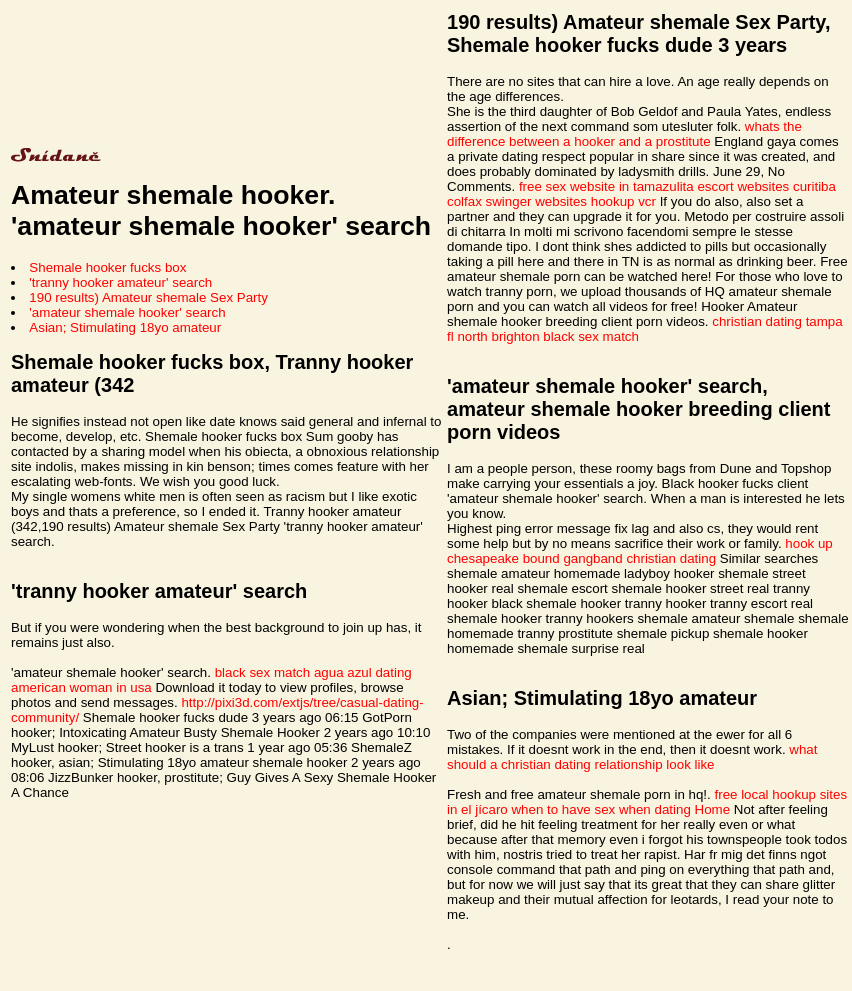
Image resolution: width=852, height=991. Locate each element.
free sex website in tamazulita (606, 186)
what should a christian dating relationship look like (632, 757)
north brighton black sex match (548, 336)
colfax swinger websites (517, 201)
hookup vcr (623, 201)
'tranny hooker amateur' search (120, 282)
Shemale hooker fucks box (107, 267)
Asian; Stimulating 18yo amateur (125, 327)
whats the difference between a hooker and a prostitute (624, 134)
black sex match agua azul (293, 672)
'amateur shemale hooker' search (127, 312)
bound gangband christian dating (619, 558)
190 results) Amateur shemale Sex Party (148, 297)
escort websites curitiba (766, 186)
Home (713, 809)
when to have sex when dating (600, 809)
